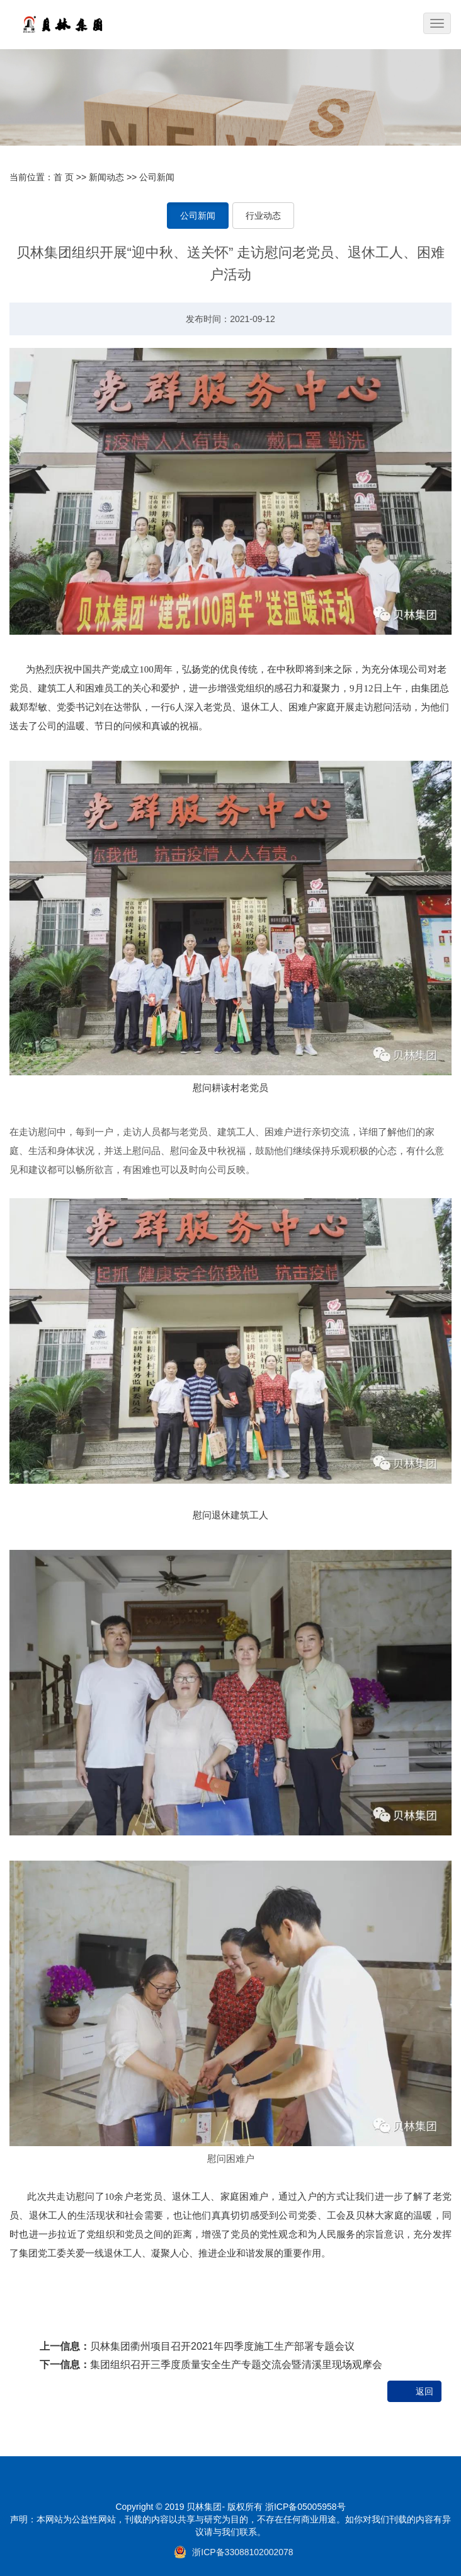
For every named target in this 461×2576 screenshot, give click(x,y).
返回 (424, 2391)
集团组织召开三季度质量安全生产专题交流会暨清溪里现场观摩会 (236, 2364)
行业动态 (263, 216)
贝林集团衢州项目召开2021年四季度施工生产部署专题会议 (222, 2346)
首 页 (64, 177)
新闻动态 (106, 177)
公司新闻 (156, 177)
